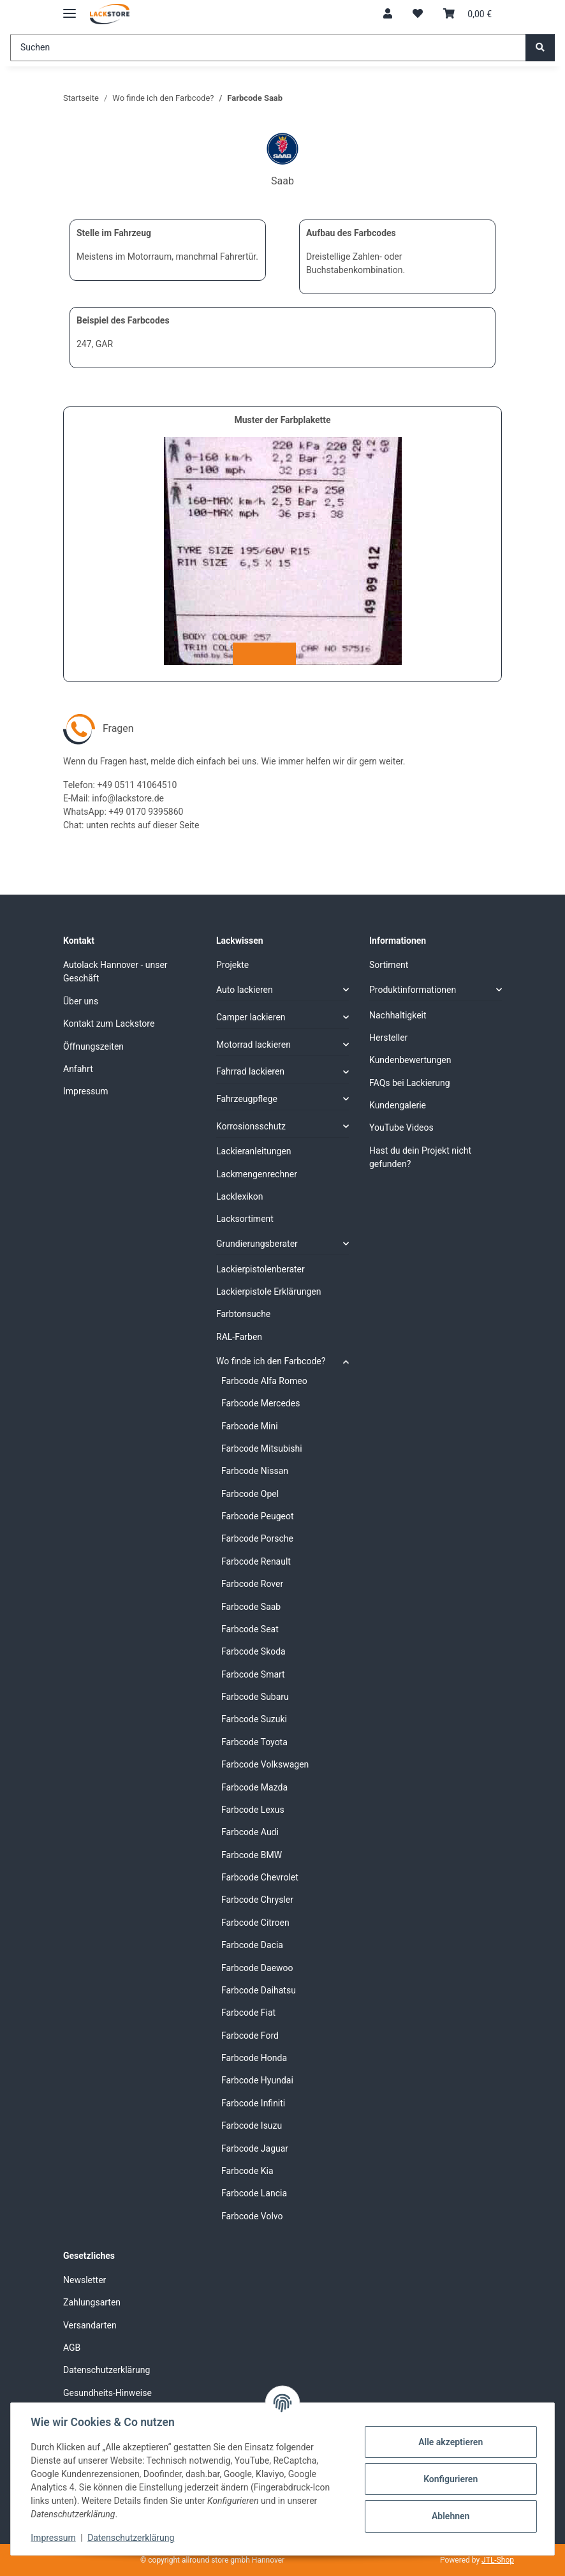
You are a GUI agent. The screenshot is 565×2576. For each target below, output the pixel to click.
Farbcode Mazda (254, 1787)
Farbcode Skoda (253, 1651)
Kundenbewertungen (410, 1060)
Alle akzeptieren (450, 2442)
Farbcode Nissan (254, 1471)
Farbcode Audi (250, 1832)
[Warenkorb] (467, 14)
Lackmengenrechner (256, 1174)
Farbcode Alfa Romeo (264, 1381)
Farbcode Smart (253, 1674)
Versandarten (90, 2325)
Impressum (53, 2538)
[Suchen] (268, 47)
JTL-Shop (497, 2560)
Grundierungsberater (257, 1244)
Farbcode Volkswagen (265, 1764)
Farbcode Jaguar (254, 2148)
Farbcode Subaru (255, 1697)
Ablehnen (450, 2516)
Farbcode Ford (250, 2035)
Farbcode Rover (252, 1584)
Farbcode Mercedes (260, 1403)
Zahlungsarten (92, 2302)
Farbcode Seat (250, 1629)
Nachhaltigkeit (398, 1015)
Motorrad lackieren (253, 1044)
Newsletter (84, 2280)
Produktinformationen (412, 990)
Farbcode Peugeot (257, 1516)
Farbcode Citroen (255, 1922)
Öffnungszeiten (93, 1046)
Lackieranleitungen (253, 1151)
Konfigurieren (450, 2479)
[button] (387, 14)
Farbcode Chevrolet (259, 1877)
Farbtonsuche (243, 1314)
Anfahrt (78, 1069)
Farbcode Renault (256, 1561)
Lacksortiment (245, 1219)
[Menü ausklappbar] (69, 8)
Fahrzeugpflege (246, 1099)
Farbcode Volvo (251, 2216)
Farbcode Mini (249, 1426)
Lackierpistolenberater (260, 1269)
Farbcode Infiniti (253, 2103)
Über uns (80, 1001)
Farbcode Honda (254, 2058)
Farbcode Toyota (254, 1742)
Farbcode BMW (251, 1855)
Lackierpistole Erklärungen (268, 1291)
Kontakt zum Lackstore (108, 1023)
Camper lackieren (251, 1017)
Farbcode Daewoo (257, 1968)
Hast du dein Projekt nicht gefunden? (420, 1157)
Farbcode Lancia (254, 2193)
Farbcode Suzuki (254, 1719)
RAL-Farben (239, 1337)
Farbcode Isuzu (251, 2125)
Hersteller (388, 1037)
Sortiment (388, 965)
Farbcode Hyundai (257, 2080)
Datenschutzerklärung (131, 2538)
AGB (71, 2347)
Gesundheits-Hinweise (107, 2393)
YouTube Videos (401, 1127)
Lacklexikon (239, 1196)
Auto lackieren (244, 990)
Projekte (232, 965)
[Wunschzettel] (417, 14)
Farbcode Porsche (257, 1538)
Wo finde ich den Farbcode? (270, 1361)
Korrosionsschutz (251, 1126)
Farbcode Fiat (248, 2012)
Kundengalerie (397, 1105)
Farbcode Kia (247, 2171)
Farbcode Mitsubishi (261, 1448)
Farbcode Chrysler (257, 1900)
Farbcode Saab (251, 1607)
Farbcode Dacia (252, 1945)
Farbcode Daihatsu (258, 1990)
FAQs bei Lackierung (409, 1083)
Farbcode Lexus (252, 1810)
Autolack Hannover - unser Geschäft (115, 971)
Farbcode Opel (250, 1494)
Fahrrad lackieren (250, 1071)
